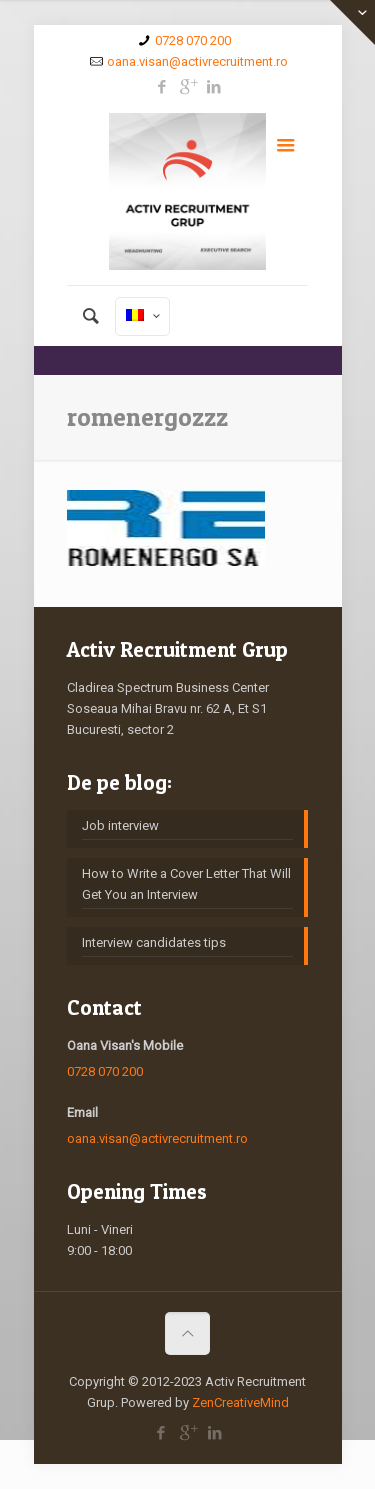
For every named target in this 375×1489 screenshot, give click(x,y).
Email (82, 1112)
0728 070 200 (193, 40)
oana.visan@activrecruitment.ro (197, 61)
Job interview (120, 825)
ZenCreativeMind (240, 1402)
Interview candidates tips (154, 942)
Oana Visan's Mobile (125, 1045)
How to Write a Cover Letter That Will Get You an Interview (186, 884)
